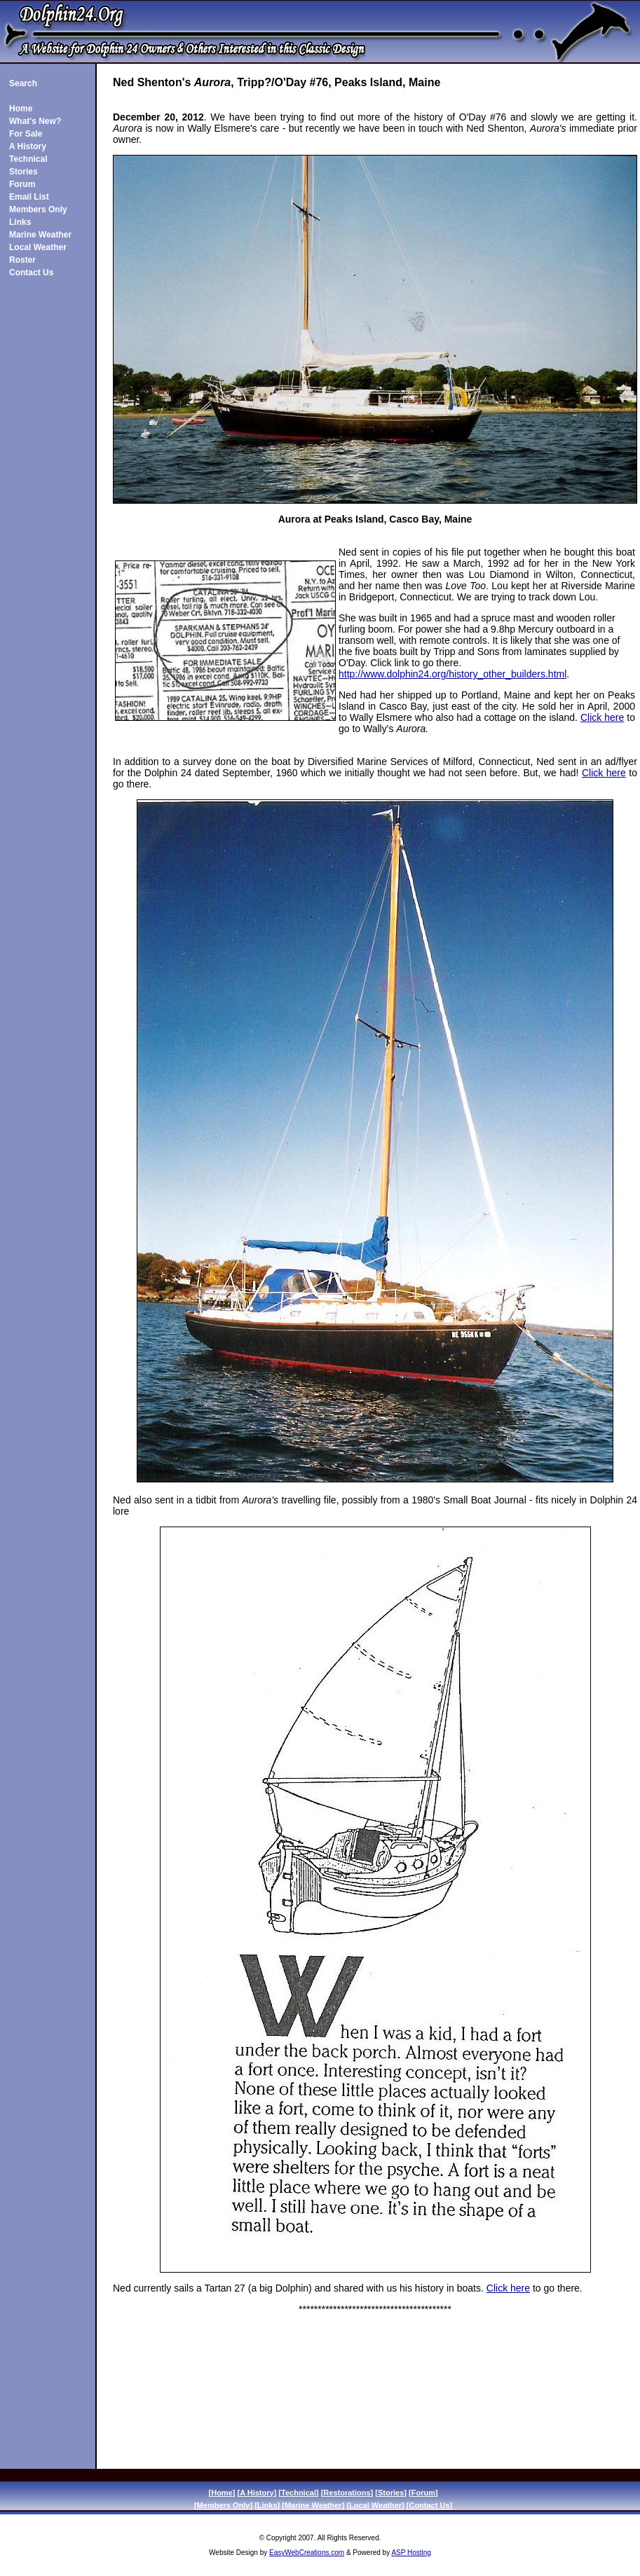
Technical (28, 159)
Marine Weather (40, 235)
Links (20, 222)
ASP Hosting (411, 2552)
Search (23, 83)
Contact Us (31, 272)
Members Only (38, 209)
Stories (23, 172)
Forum (22, 184)
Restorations (346, 2492)
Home (20, 108)
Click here (602, 717)
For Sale (25, 134)
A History (27, 146)
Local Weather (38, 247)
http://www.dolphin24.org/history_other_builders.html (452, 674)
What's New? (35, 121)
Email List (29, 197)
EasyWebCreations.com (306, 2552)
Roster (22, 260)
